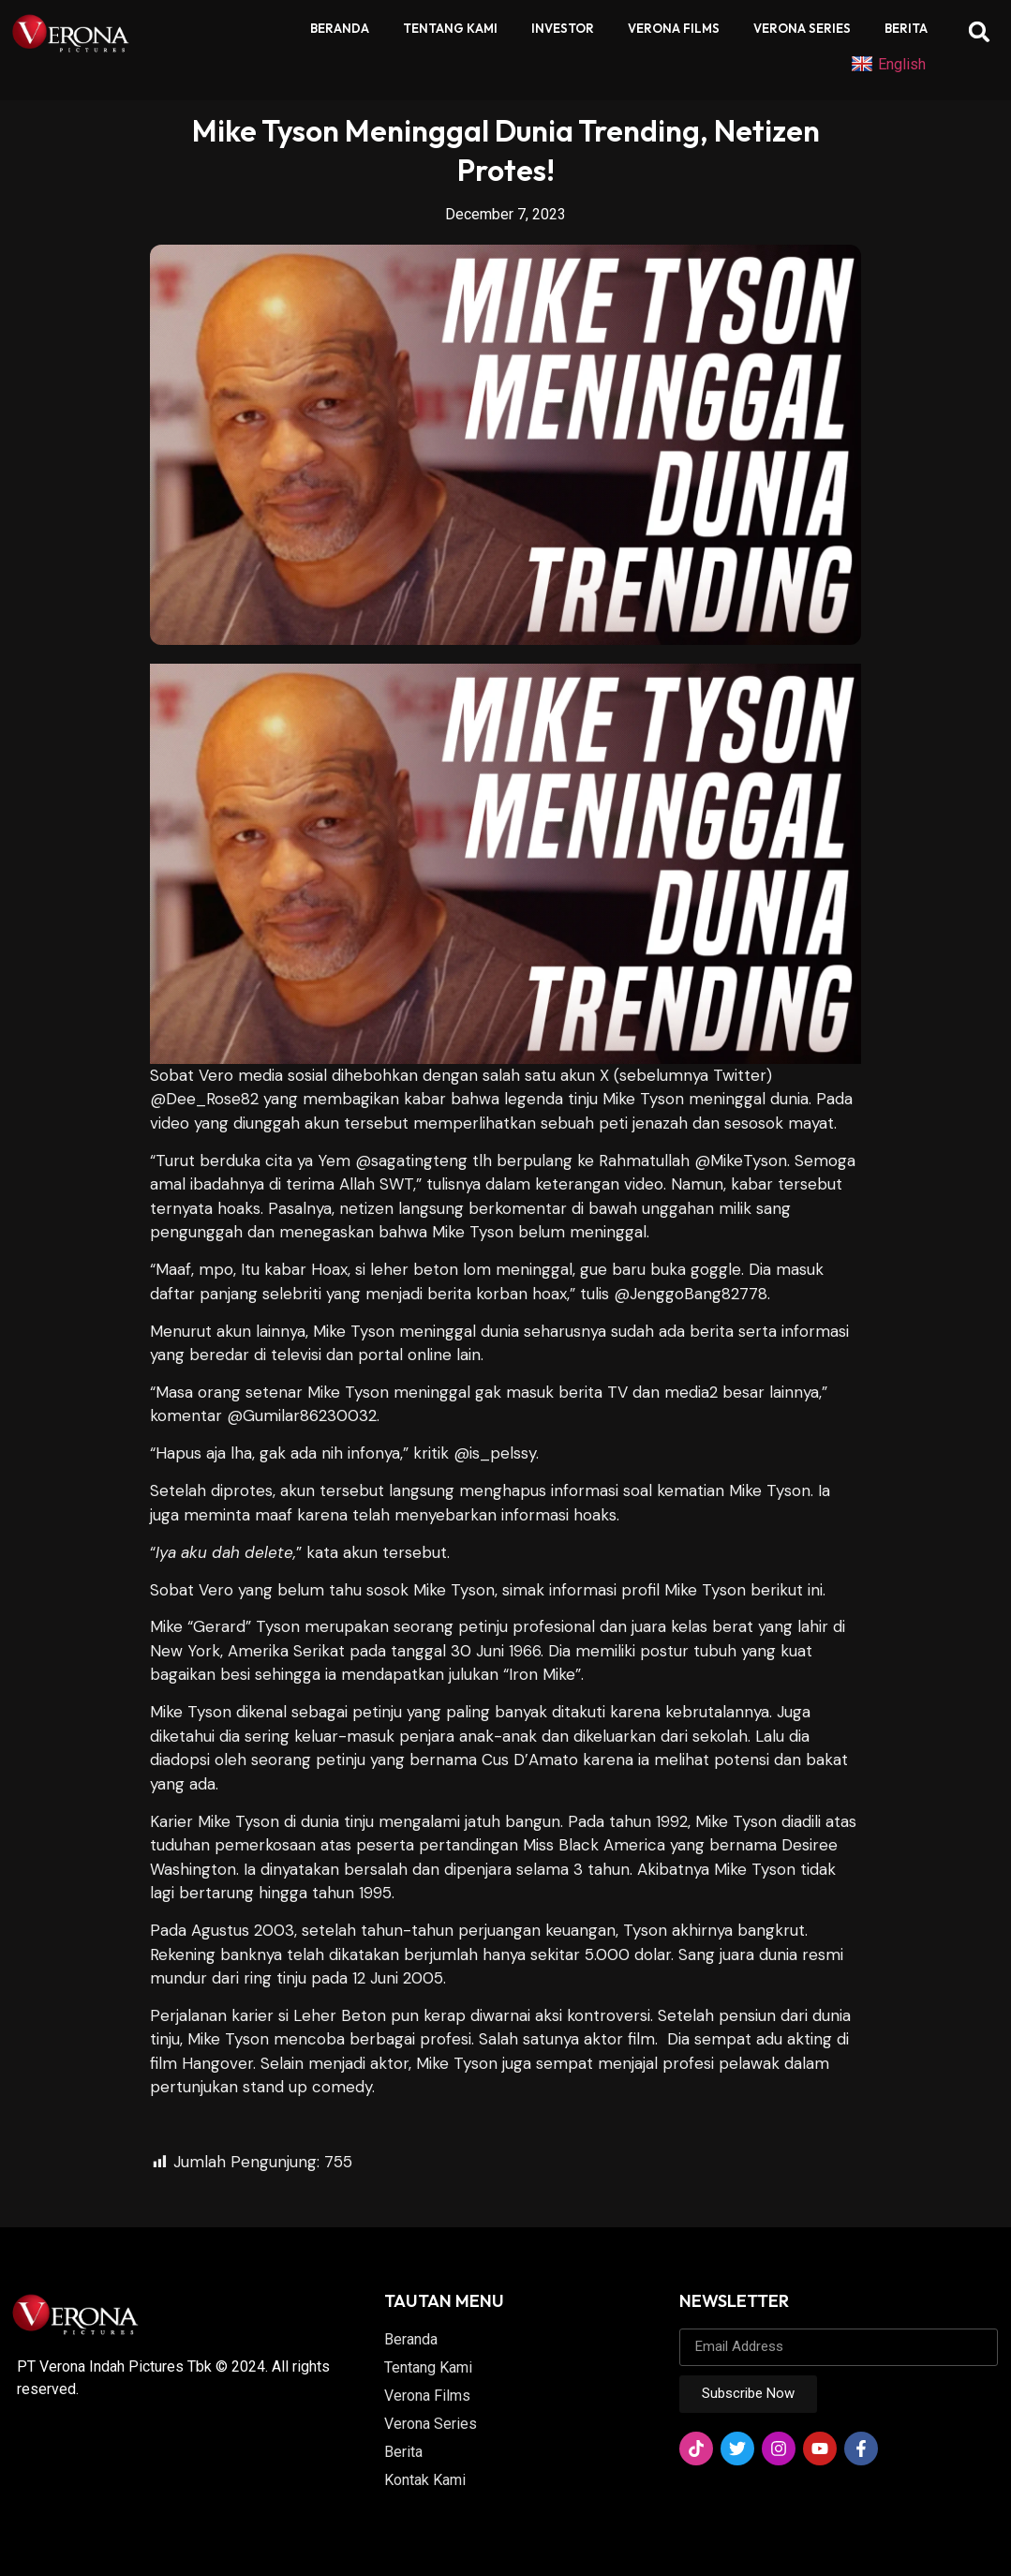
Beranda (339, 28)
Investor (562, 28)
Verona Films (674, 28)
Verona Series (802, 28)
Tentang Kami (450, 28)
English (888, 64)
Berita (906, 28)
